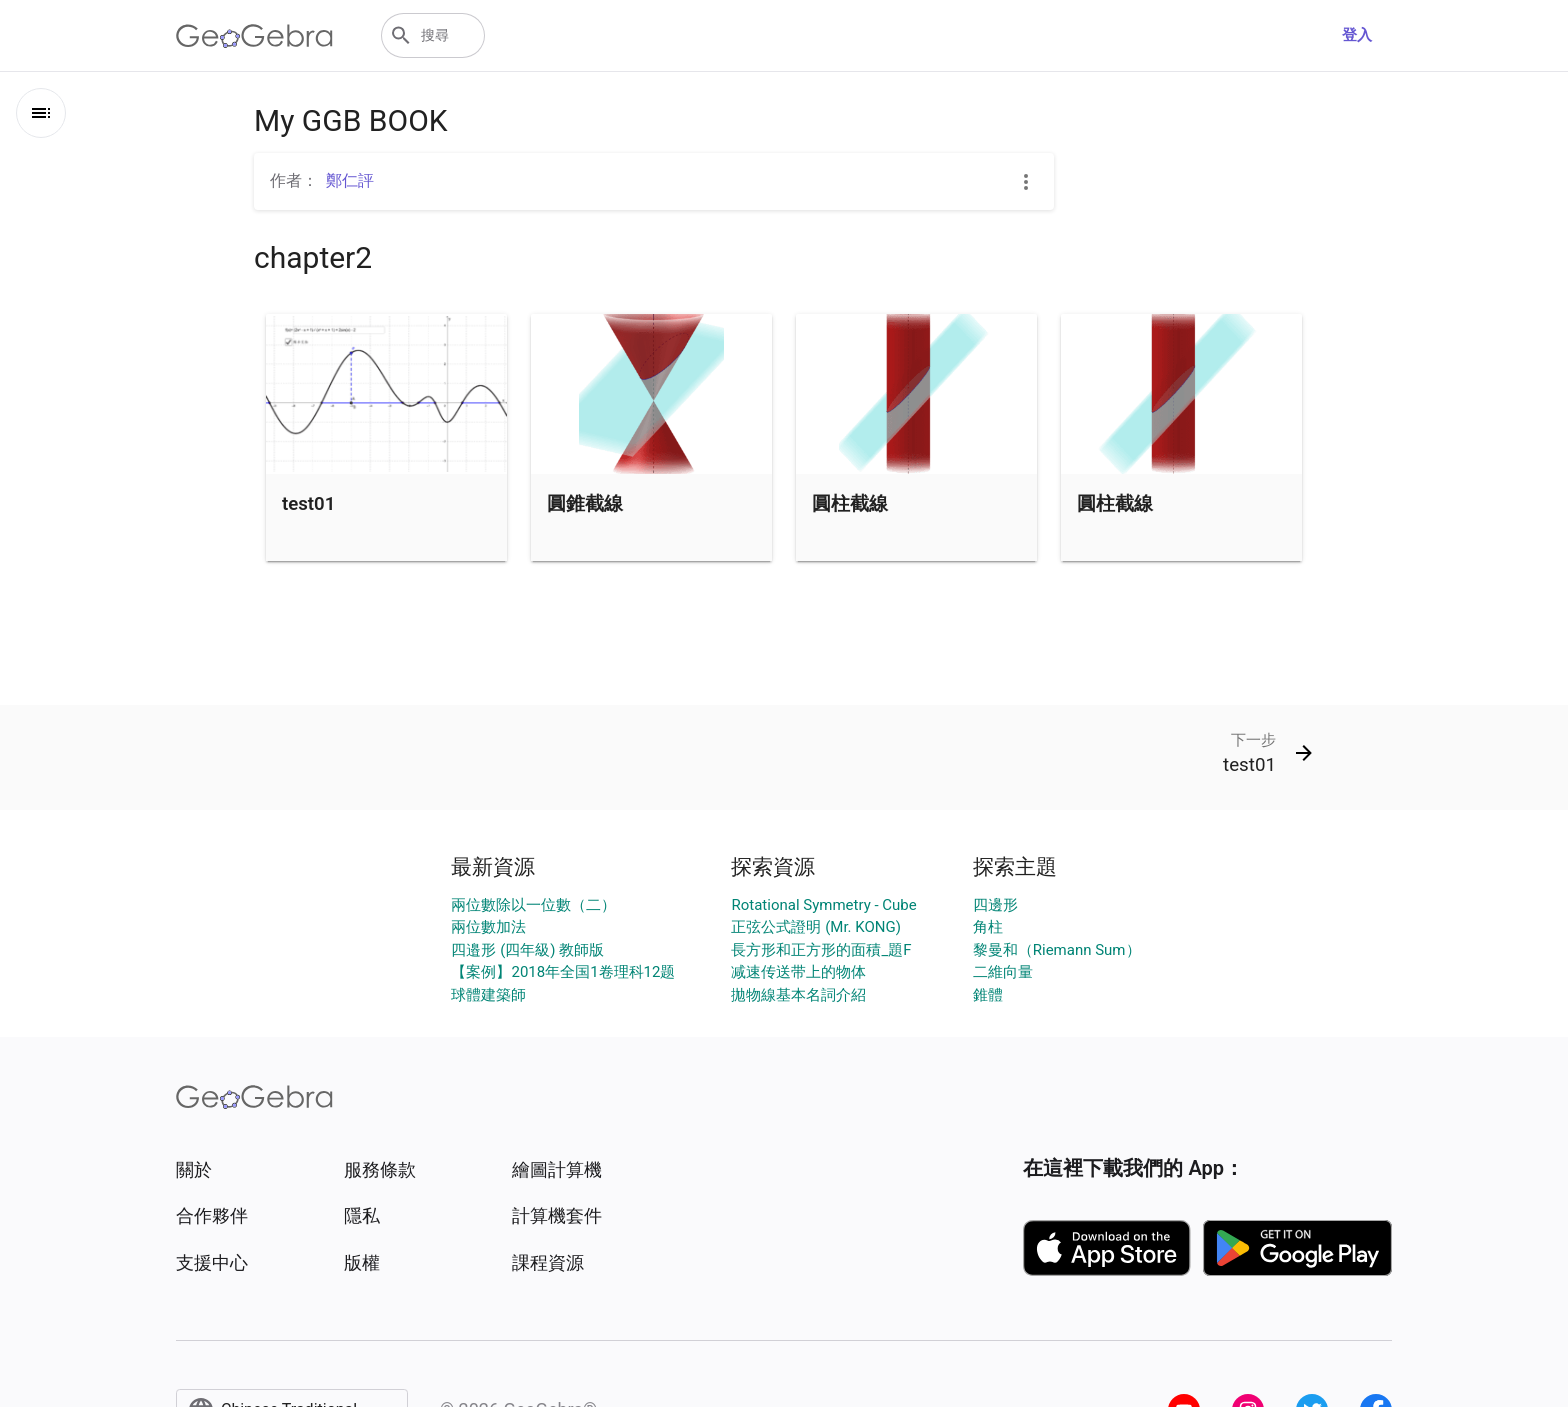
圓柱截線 (850, 504)
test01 (308, 504)
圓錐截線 (585, 504)
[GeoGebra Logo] (254, 36)
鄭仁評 (350, 180)
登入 (1357, 35)
